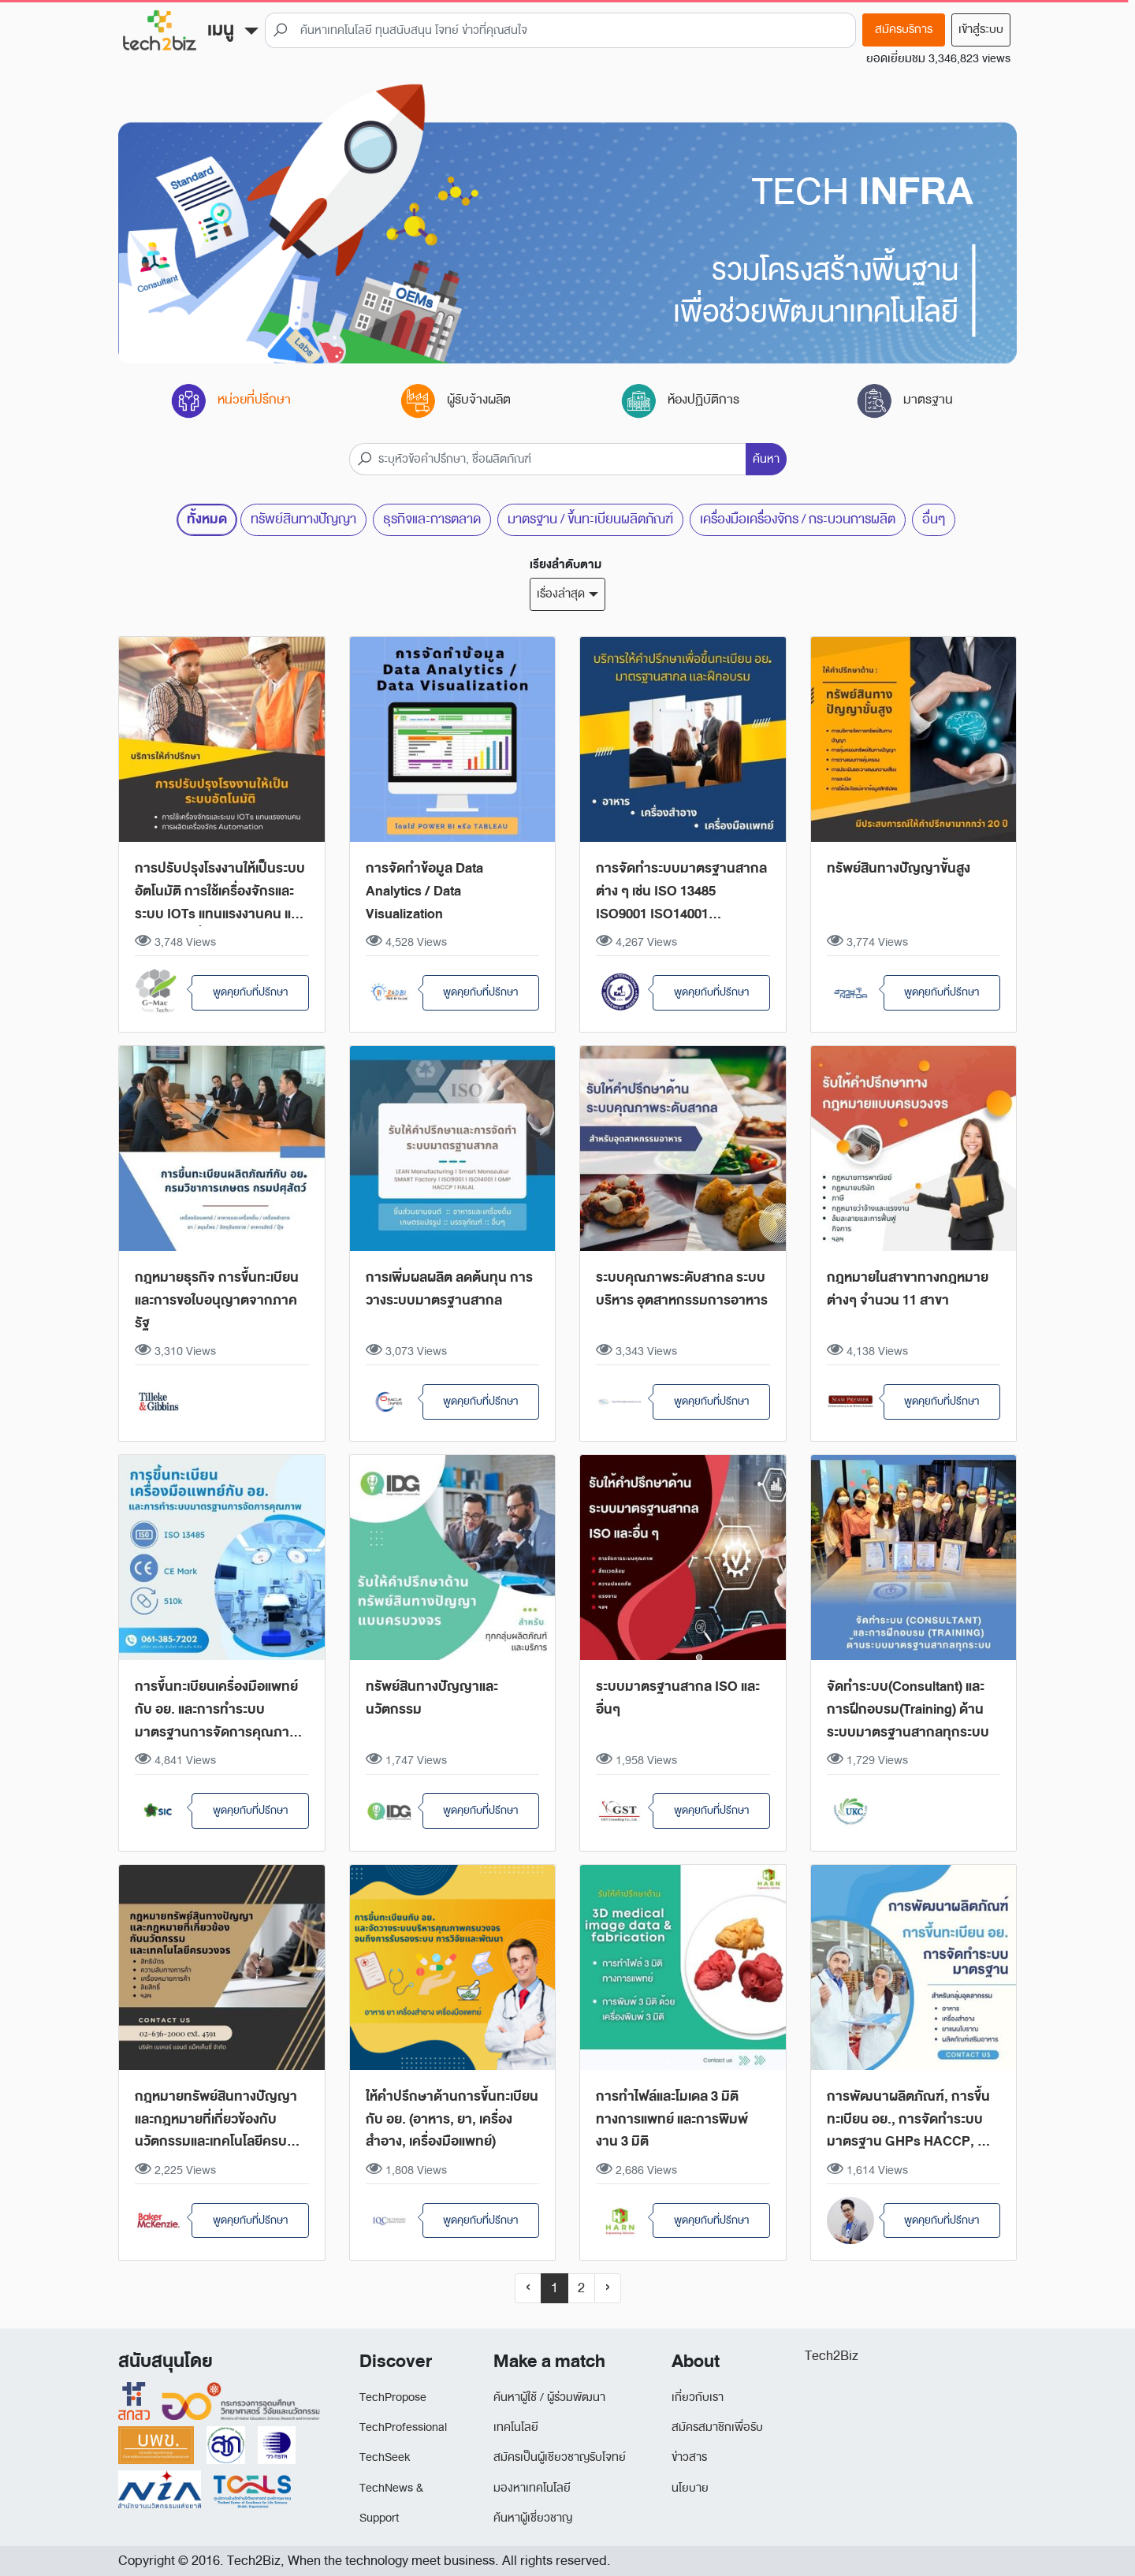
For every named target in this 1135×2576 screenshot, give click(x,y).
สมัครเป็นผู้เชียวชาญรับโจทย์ (559, 2457)
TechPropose (392, 2397)
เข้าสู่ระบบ (980, 29)
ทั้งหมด (207, 519)
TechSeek (384, 2457)
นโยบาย (690, 2488)
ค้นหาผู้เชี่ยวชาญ (532, 2518)
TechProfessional (403, 2427)
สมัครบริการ (903, 29)
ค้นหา (766, 459)
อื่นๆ (933, 519)
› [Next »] (608, 2287)
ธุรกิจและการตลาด (432, 519)
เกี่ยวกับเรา (698, 2397)
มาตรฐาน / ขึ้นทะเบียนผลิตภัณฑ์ (590, 519)
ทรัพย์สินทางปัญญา (303, 519)
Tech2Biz (831, 2355)
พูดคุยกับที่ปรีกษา (250, 992)
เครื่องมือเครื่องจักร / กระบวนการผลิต (797, 519)
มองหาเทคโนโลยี (532, 2488)
